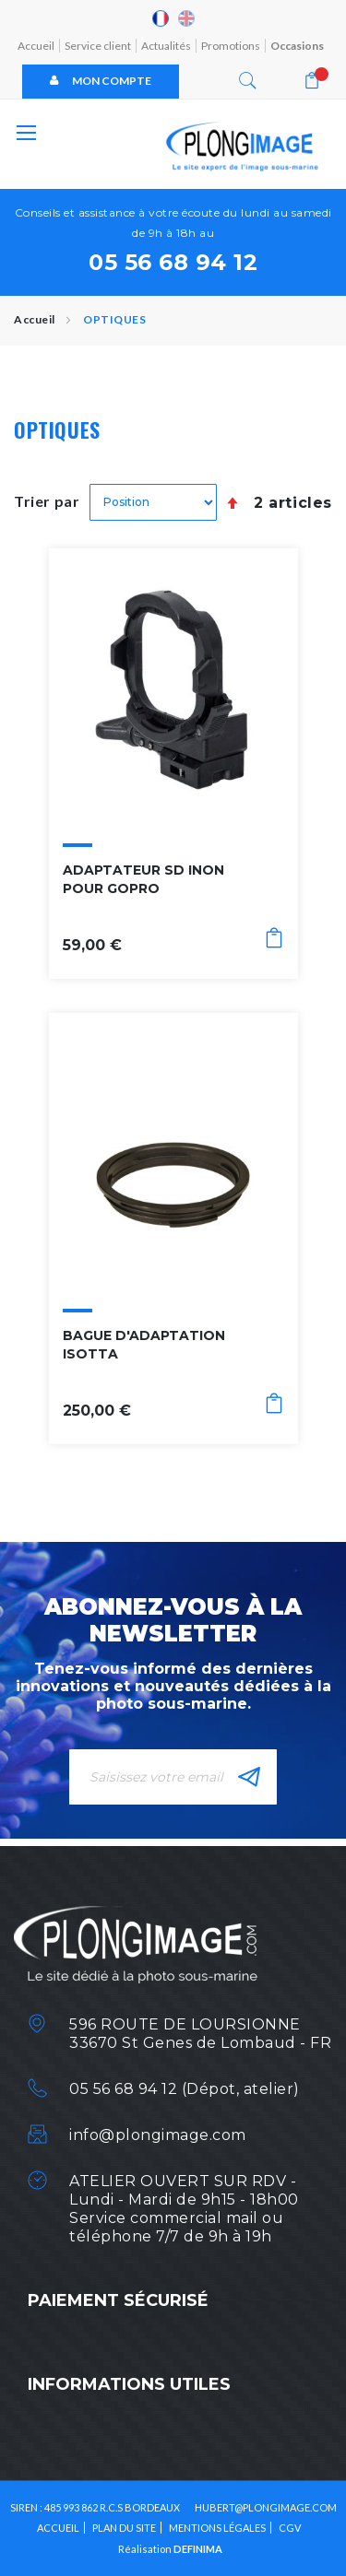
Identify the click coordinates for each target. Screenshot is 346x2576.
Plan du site (124, 2528)
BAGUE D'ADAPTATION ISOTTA (144, 1344)
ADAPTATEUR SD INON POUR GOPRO (143, 879)
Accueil (36, 46)
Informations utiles (129, 2384)
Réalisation (170, 2549)
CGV (290, 2528)
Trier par (47, 501)
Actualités (166, 46)
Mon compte (100, 81)
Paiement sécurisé (118, 2300)
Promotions (230, 46)
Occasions (297, 46)
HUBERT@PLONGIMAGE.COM (266, 2507)
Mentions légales (217, 2528)
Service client (98, 46)
